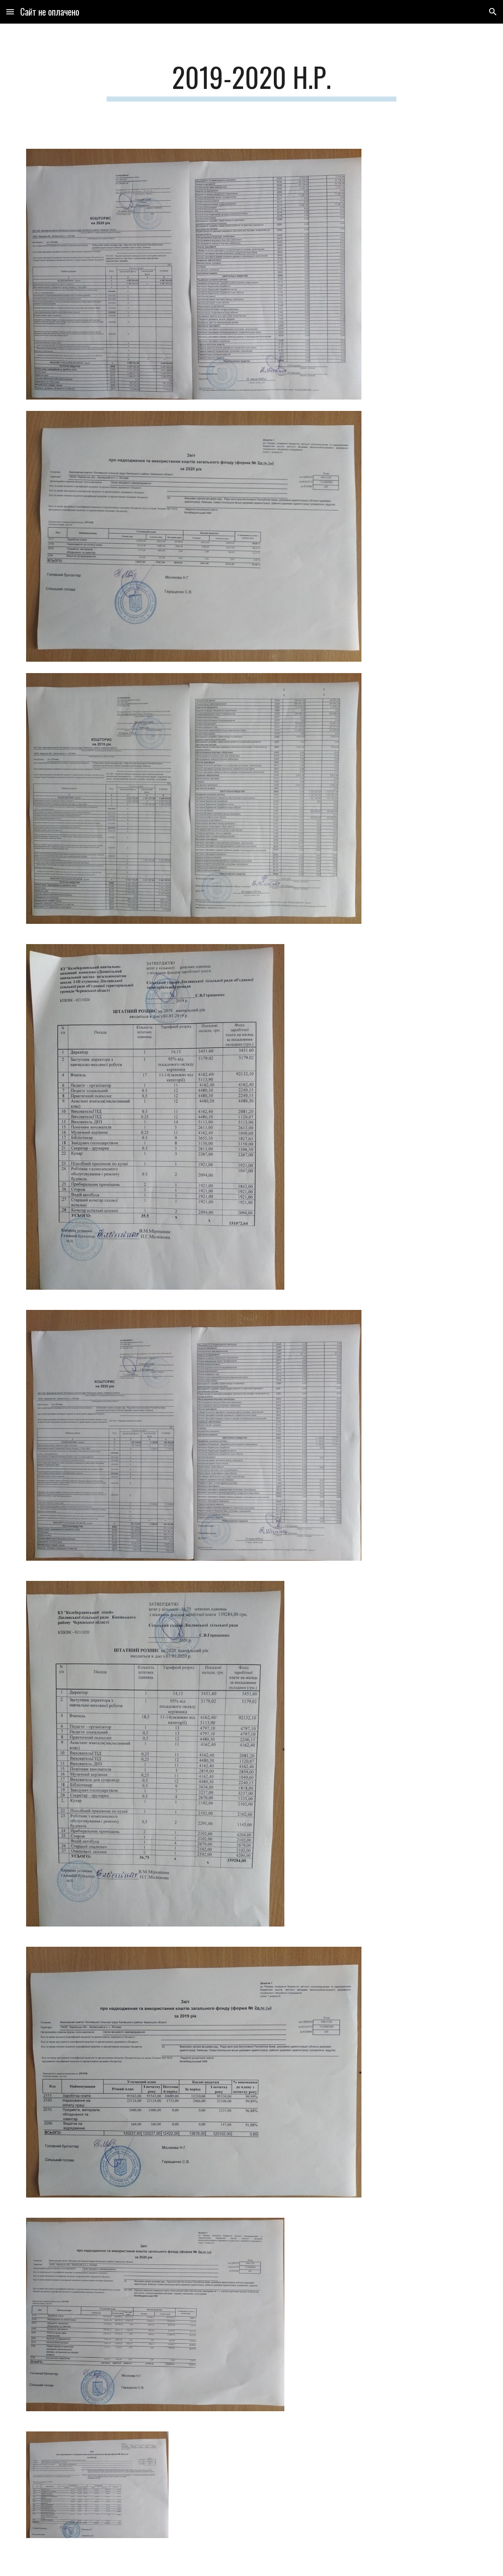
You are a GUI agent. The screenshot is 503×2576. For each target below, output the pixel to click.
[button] (10, 11)
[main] (251, 81)
